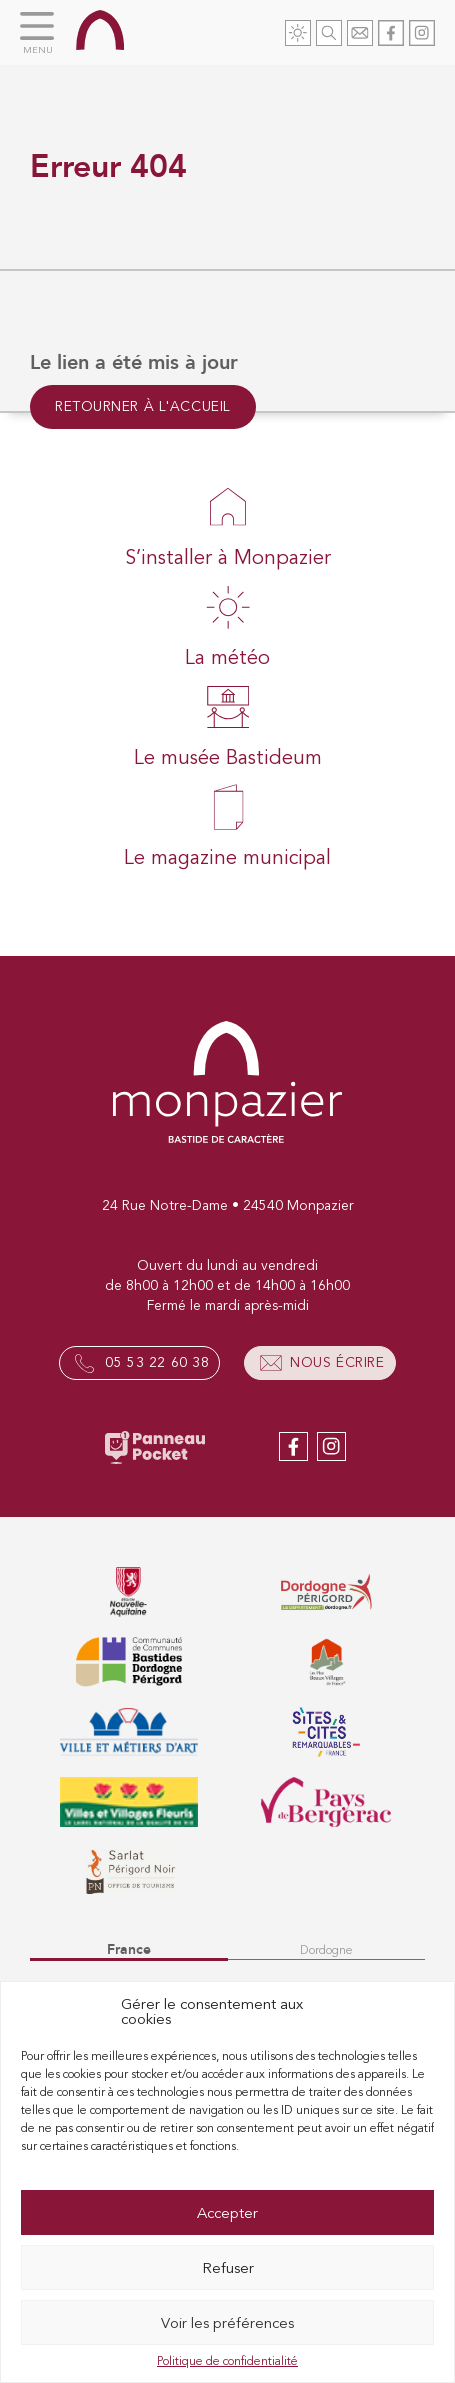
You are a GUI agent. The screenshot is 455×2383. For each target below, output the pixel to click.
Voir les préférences (227, 2323)
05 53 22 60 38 (157, 1362)
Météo (298, 33)
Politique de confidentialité (227, 2361)
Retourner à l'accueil (143, 406)
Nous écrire (337, 1362)
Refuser (228, 2268)
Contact (360, 33)
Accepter (227, 2213)
